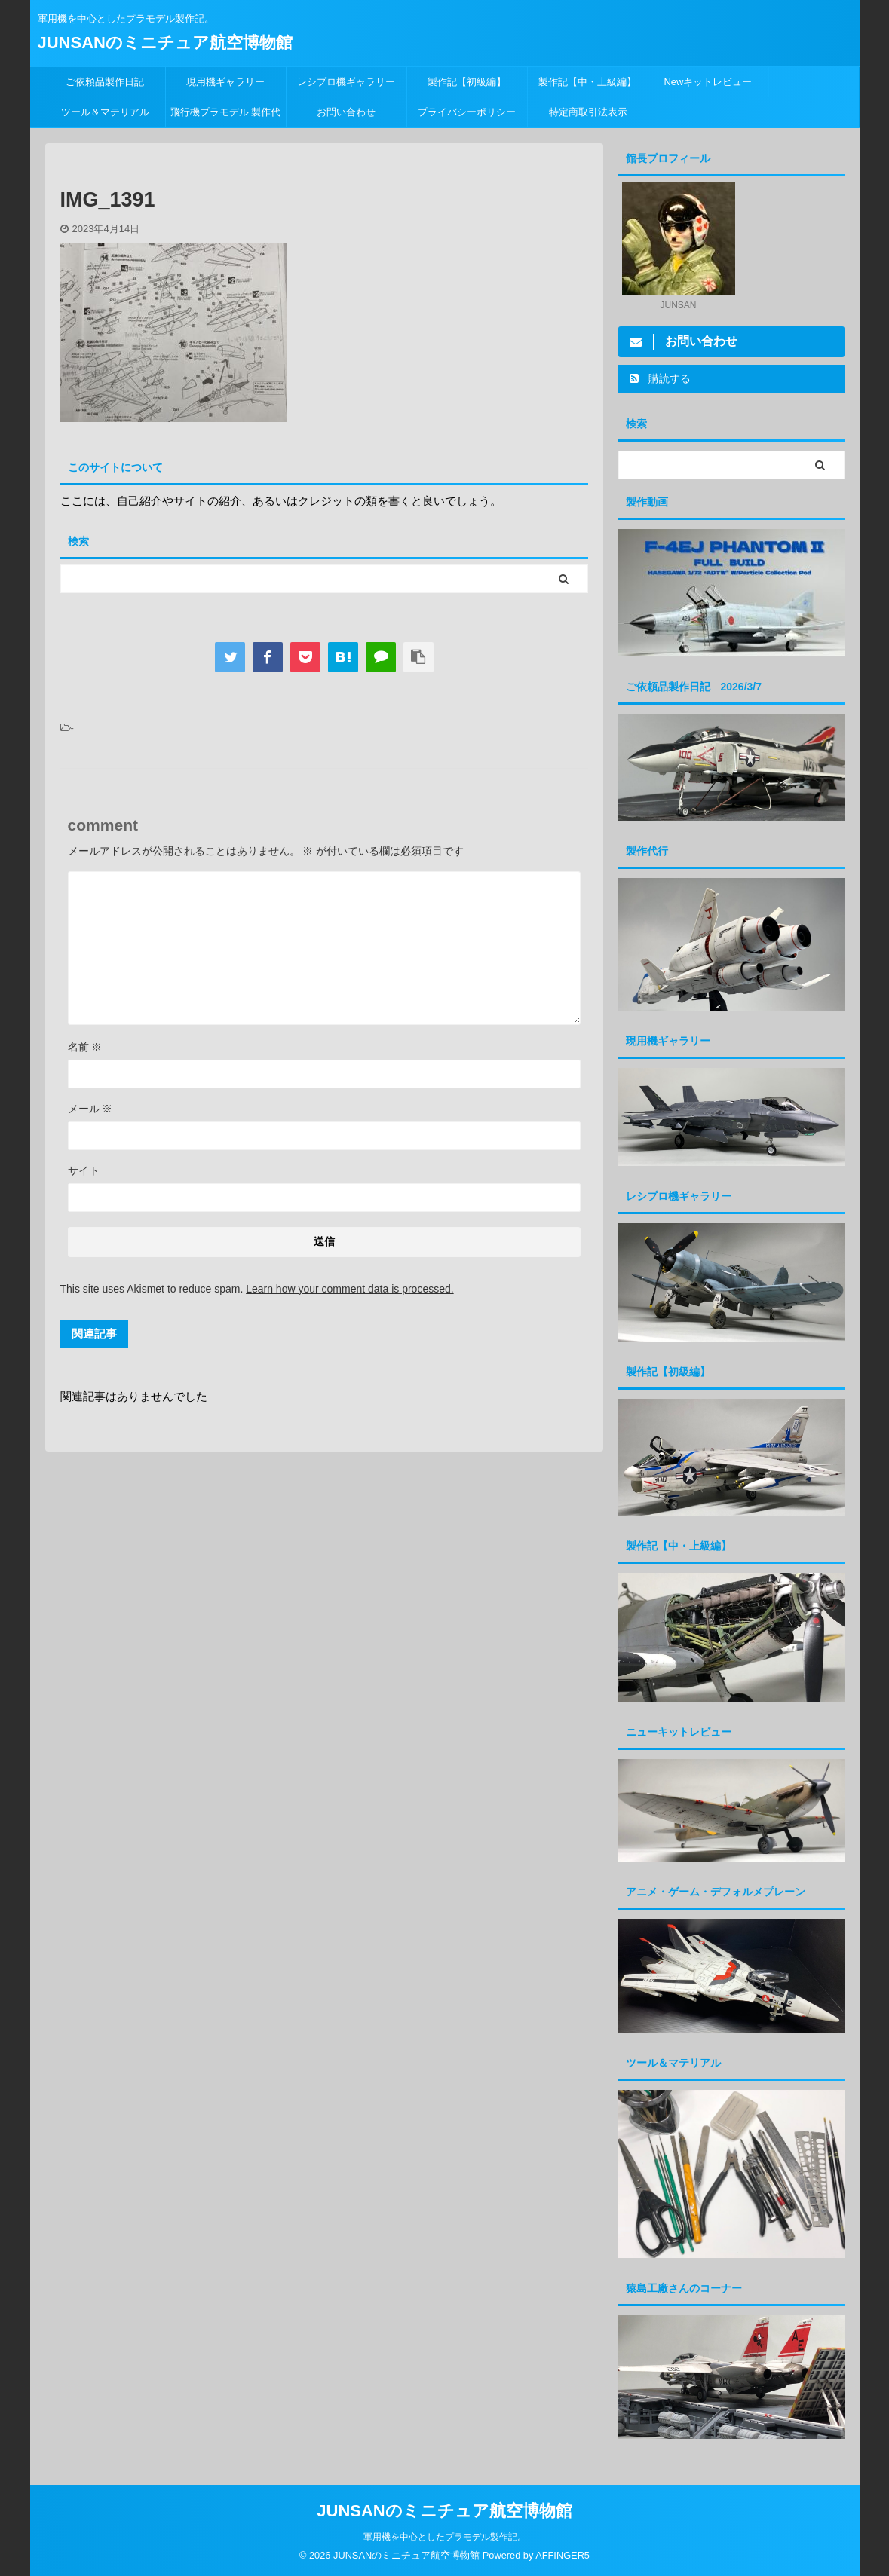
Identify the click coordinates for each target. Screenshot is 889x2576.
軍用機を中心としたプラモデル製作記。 (444, 2536)
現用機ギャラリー (225, 81)
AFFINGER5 (562, 2554)
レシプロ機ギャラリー (351, 81)
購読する (660, 378)
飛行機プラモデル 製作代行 (225, 116)
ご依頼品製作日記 (105, 81)
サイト (84, 1170)
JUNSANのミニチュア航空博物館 (165, 42)
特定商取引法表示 (588, 112)
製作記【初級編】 (467, 81)
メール (90, 1109)
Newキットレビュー (708, 81)
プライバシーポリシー (467, 112)
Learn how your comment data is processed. (349, 1289)
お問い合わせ (346, 112)
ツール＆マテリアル (105, 112)
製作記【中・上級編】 (587, 81)
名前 (85, 1047)
